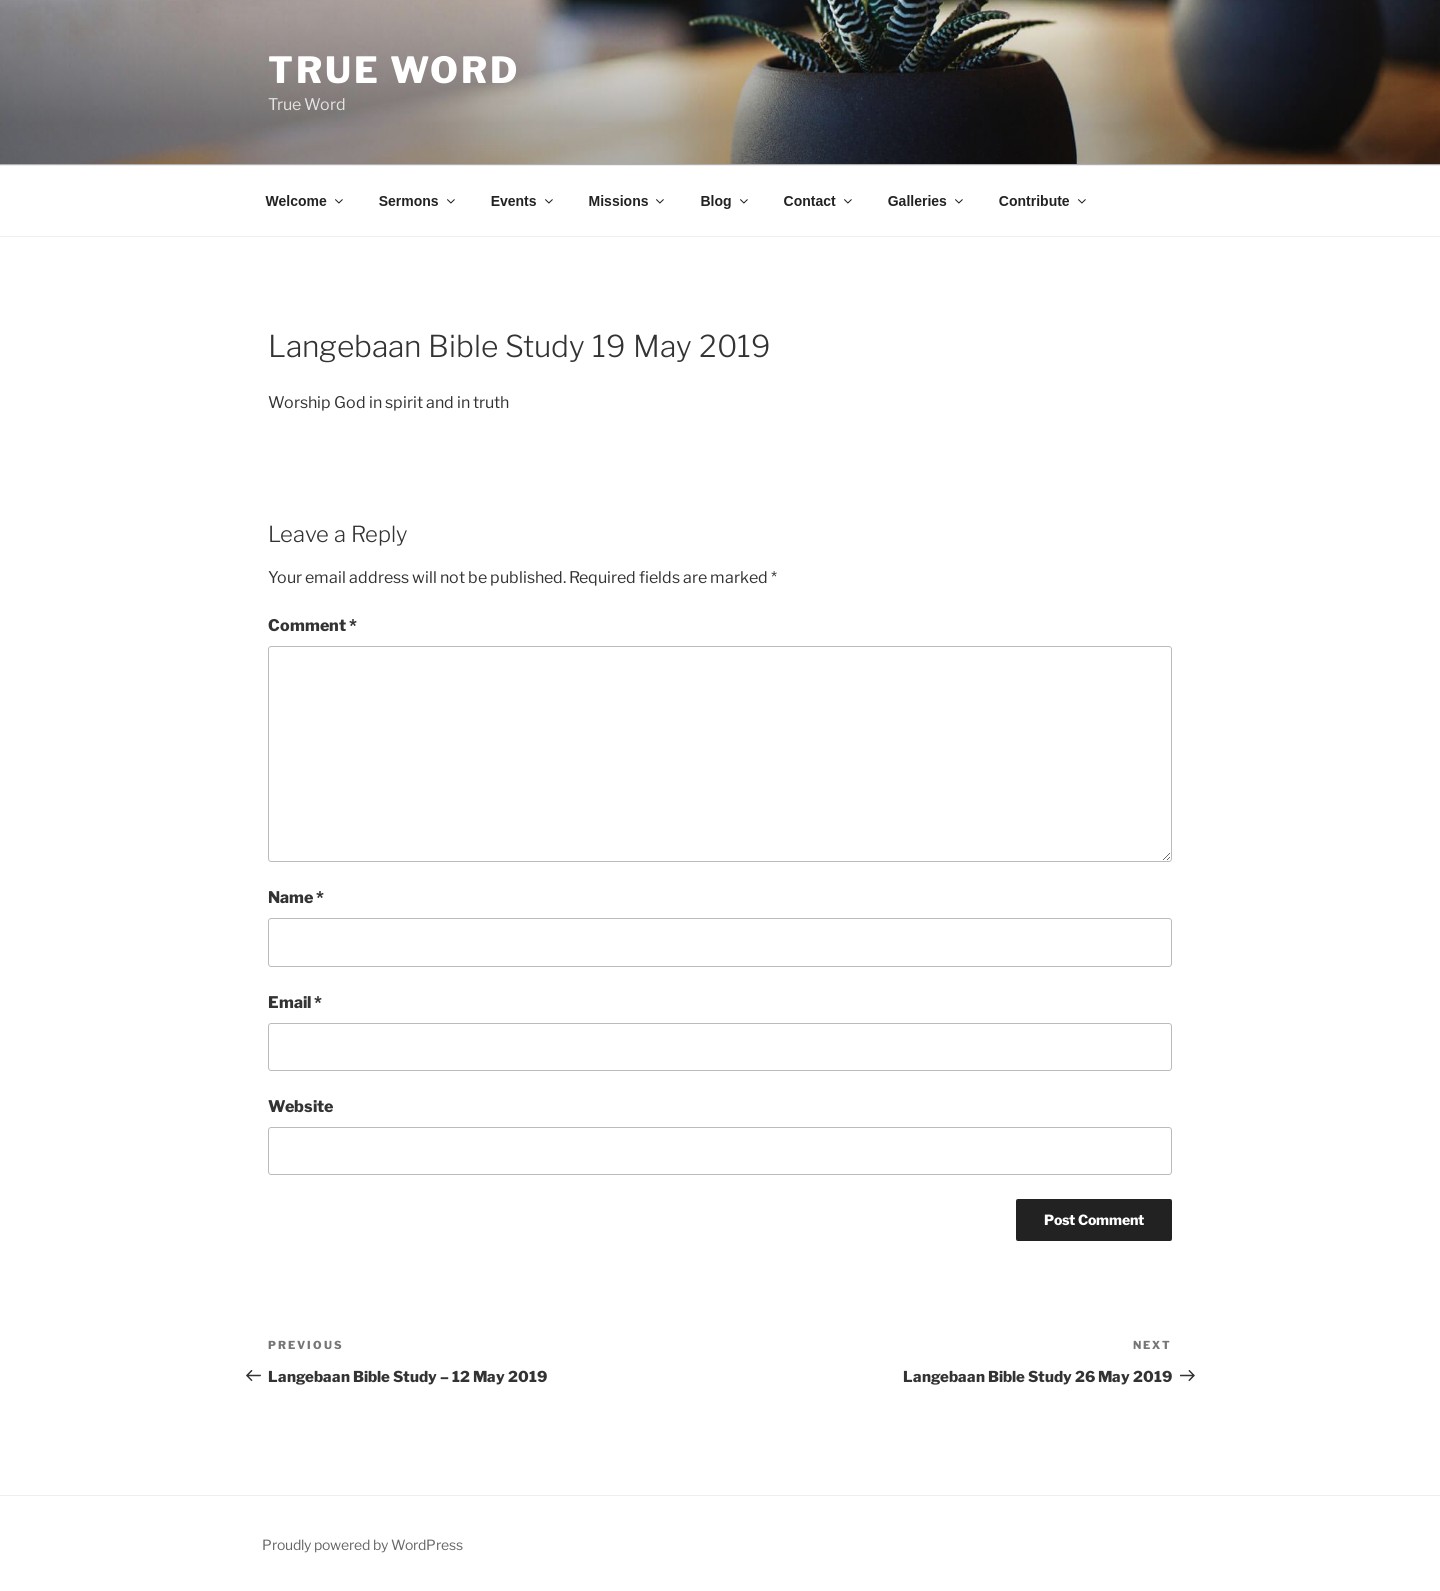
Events (523, 201)
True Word (394, 70)
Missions (628, 201)
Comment (312, 625)
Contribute (1044, 201)
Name (296, 897)
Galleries (927, 201)
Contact (819, 201)
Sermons (418, 201)
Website (300, 1106)
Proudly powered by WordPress (362, 1544)
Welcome (306, 201)
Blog (725, 201)
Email (295, 1002)
